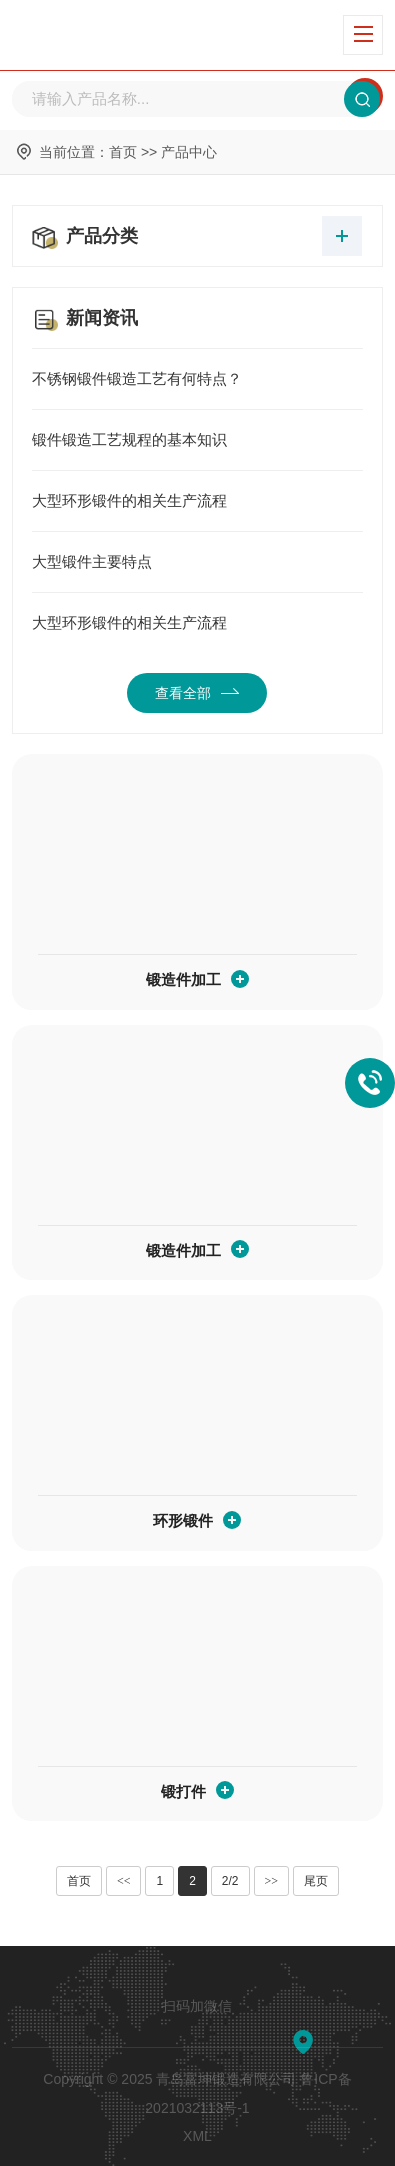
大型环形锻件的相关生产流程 (197, 501)
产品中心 (189, 152)
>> (272, 1881)
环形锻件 (183, 1520)
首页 (123, 152)
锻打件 (183, 1791)
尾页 (316, 1881)
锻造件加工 (183, 979)
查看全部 (197, 693)
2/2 (230, 1881)
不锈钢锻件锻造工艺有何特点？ (197, 379)
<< (124, 1881)
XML (197, 2136)
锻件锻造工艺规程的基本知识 (197, 440)
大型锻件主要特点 (197, 562)
